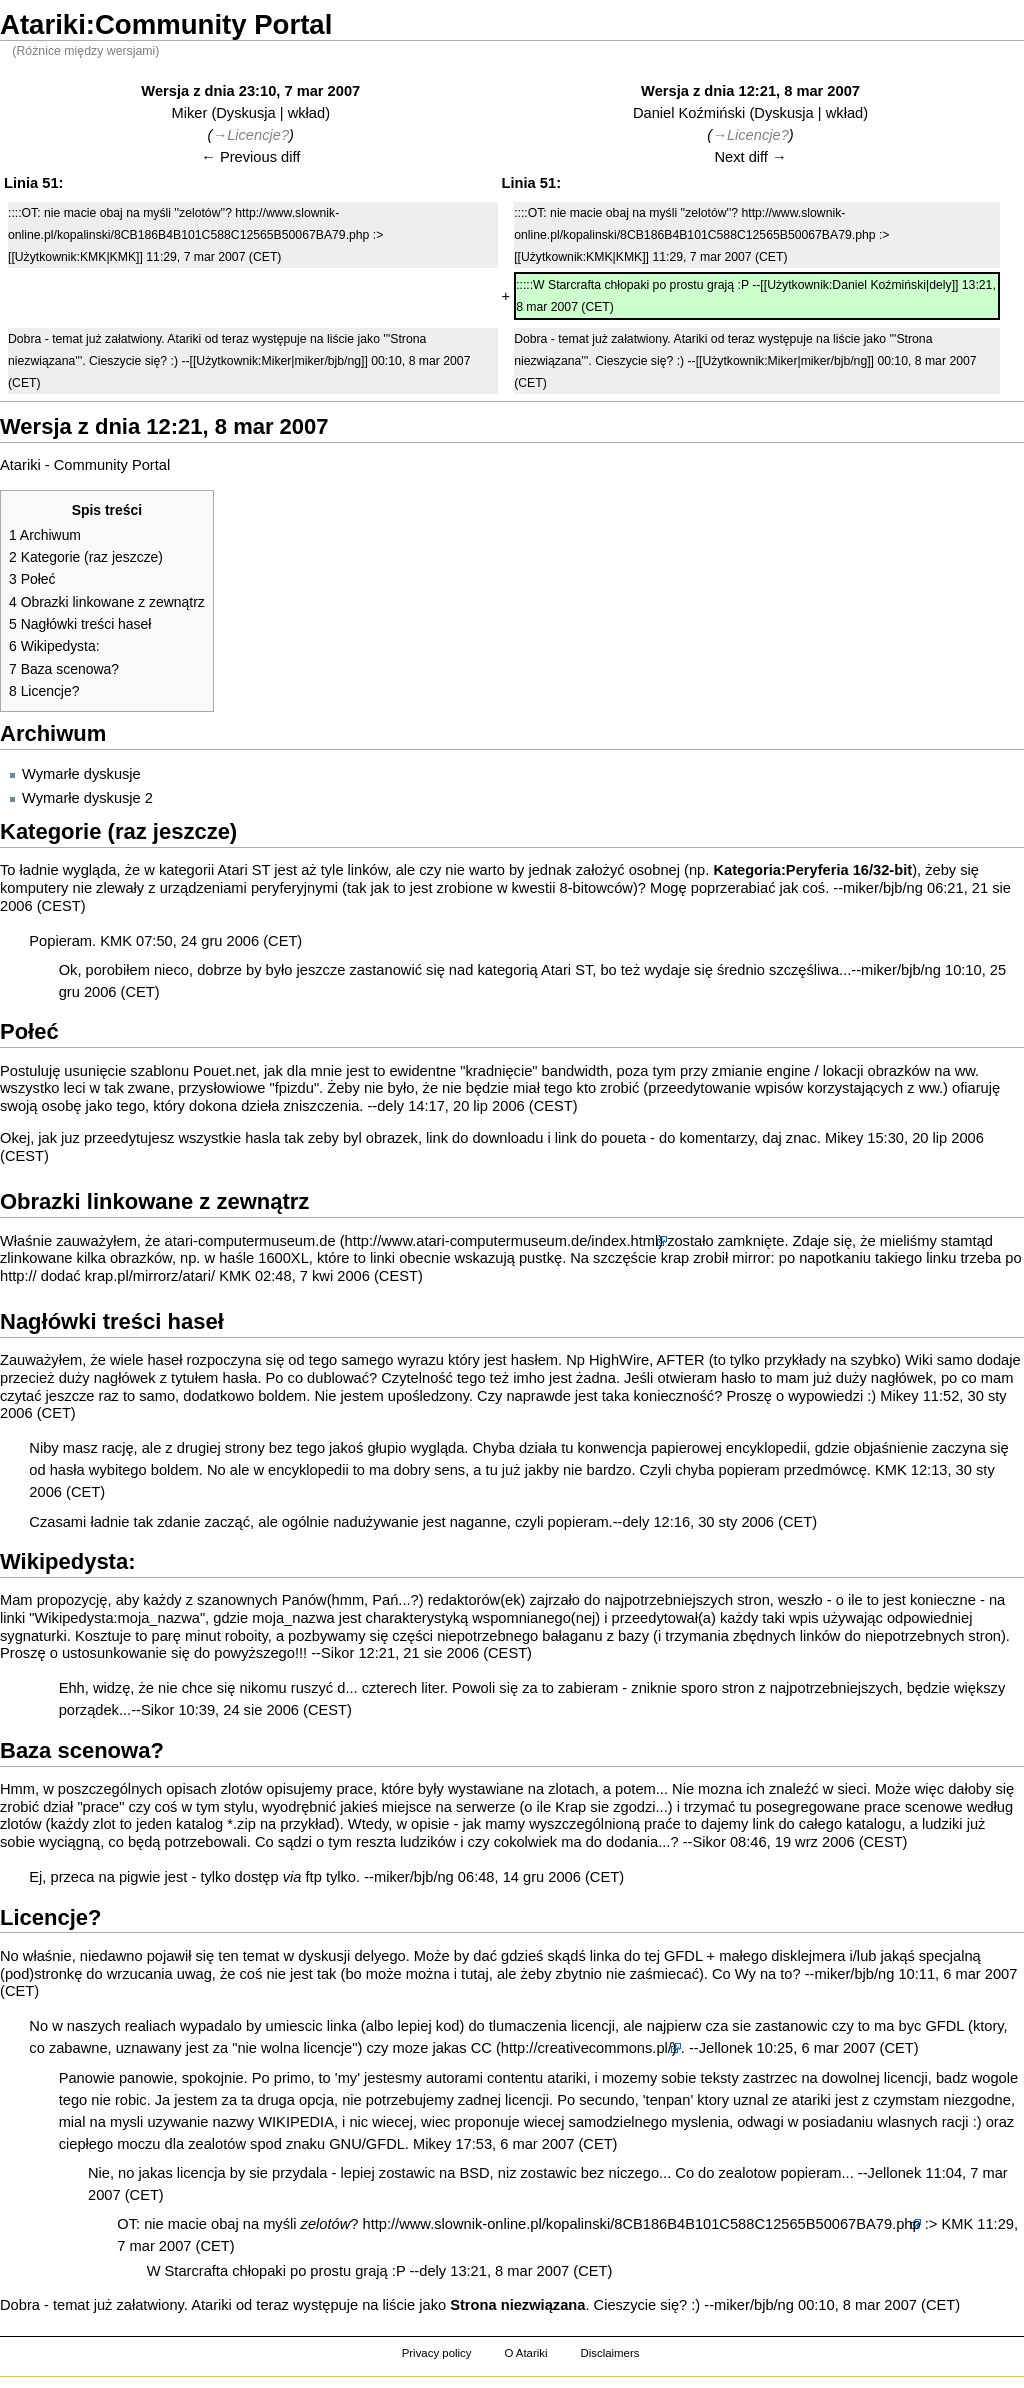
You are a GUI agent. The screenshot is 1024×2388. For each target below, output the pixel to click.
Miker (189, 113)
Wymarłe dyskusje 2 (87, 798)
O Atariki (525, 2353)
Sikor (337, 1653)
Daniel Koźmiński (689, 113)
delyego (379, 1956)
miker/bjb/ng (883, 888)
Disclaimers (609, 2353)
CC (481, 2048)
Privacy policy (437, 2353)
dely (390, 1106)
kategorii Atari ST (214, 870)
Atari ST (566, 970)
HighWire (619, 1360)
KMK (116, 941)
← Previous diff (250, 157)
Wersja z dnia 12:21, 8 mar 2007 (750, 91)
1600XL (283, 1258)
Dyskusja (245, 113)
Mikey (844, 1138)
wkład (306, 113)
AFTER (681, 1360)
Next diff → (750, 157)
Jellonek (726, 2048)
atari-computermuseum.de (250, 1241)
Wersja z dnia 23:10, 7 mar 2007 (250, 91)
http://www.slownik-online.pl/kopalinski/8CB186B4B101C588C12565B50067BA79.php (642, 2224)
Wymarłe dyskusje (81, 774)
